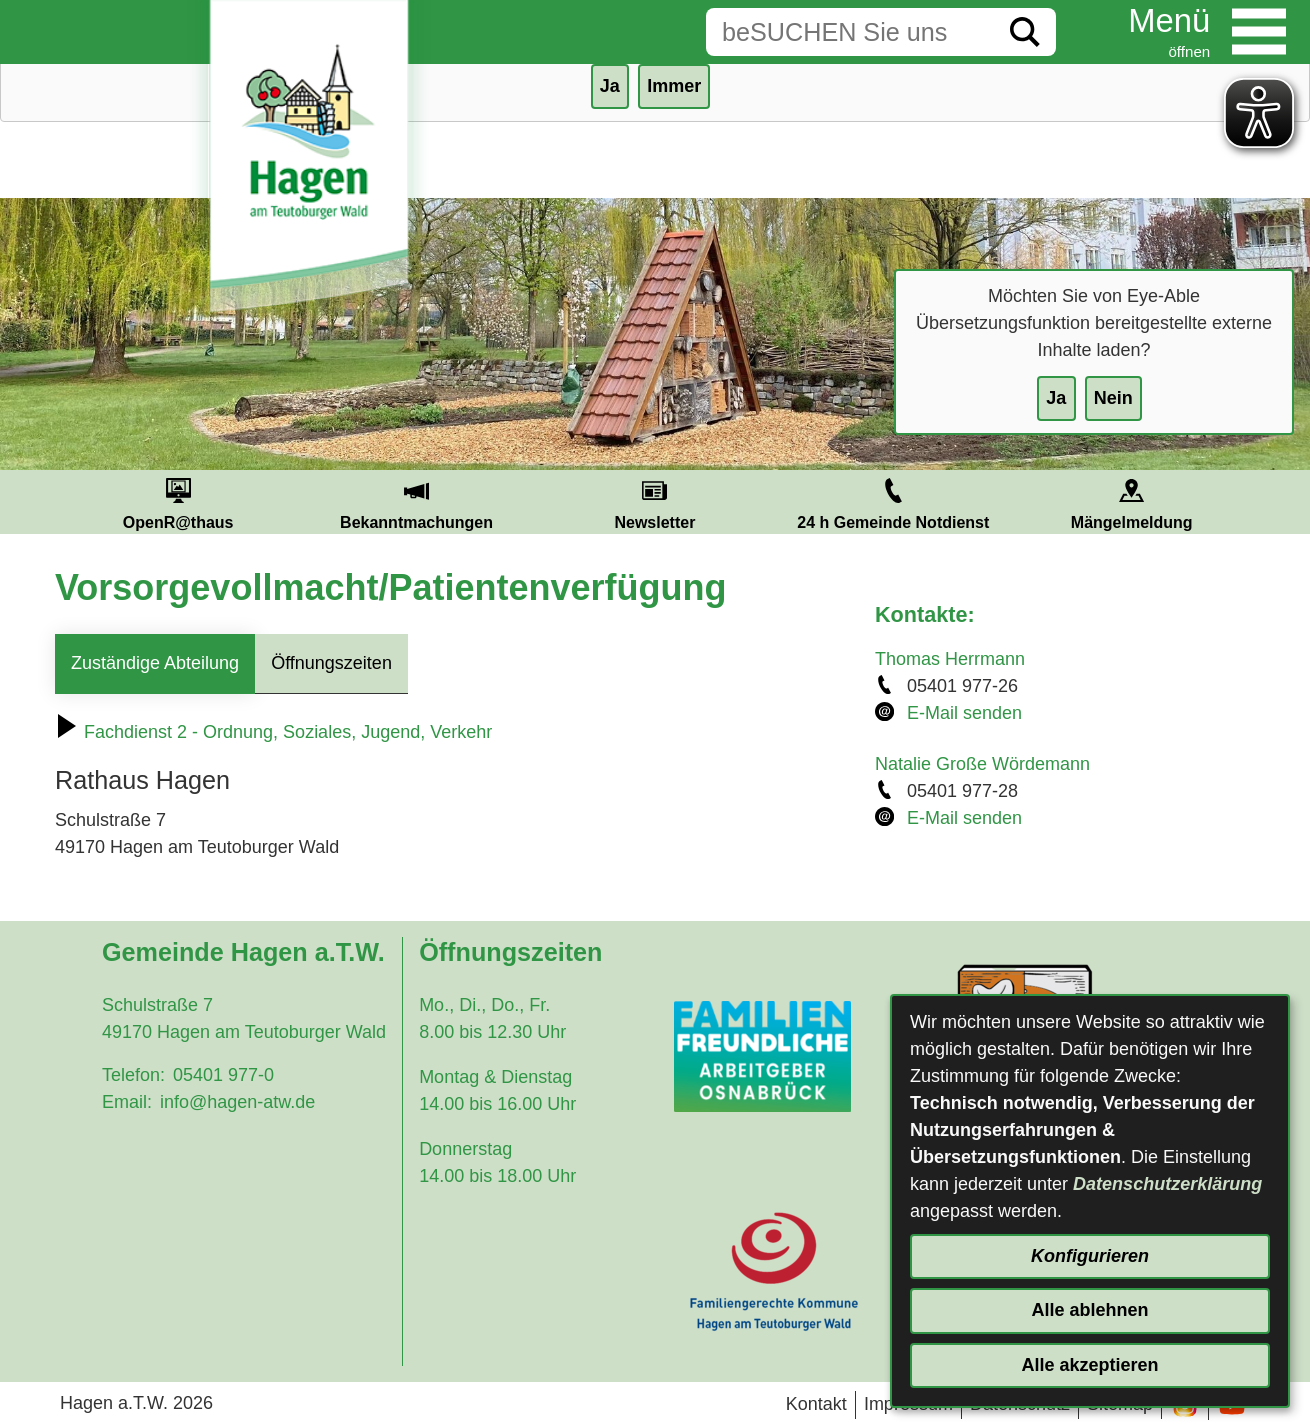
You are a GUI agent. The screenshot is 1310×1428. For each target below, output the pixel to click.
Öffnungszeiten (331, 663)
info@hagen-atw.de (237, 1102)
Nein (1113, 398)
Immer (674, 86)
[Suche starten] (1025, 32)
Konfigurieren (1090, 1256)
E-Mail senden (964, 713)
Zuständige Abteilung (155, 663)
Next (1275, 502)
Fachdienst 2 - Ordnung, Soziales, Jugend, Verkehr (273, 732)
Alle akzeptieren (1089, 1365)
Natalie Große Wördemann (982, 764)
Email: (127, 1102)
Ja (1056, 398)
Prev (35, 502)
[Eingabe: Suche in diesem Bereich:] (850, 32)
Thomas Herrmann (950, 659)
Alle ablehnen (1089, 1310)
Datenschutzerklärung (1167, 1184)
